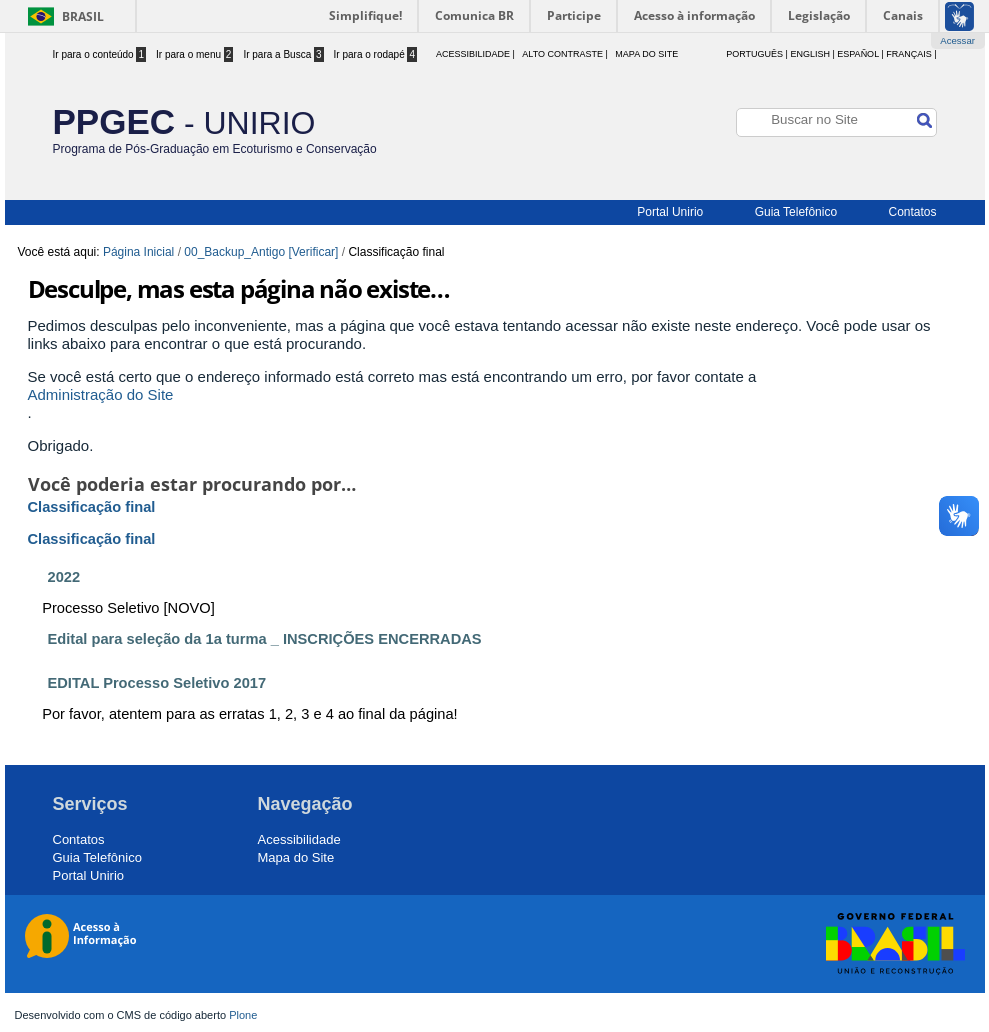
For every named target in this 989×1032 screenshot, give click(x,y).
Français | (911, 54)
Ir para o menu (194, 54)
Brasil (83, 16)
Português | (757, 54)
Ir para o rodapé (376, 54)
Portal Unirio (670, 212)
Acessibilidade (299, 839)
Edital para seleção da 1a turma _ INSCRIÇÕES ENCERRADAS (265, 639)
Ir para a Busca (283, 54)
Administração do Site (101, 394)
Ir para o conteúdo (100, 54)
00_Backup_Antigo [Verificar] (261, 252)
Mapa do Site (646, 54)
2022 (64, 577)
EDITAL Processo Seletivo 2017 (157, 683)
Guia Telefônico (796, 212)
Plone (243, 1015)
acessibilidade (473, 54)
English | (812, 54)
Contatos (912, 212)
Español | (860, 54)
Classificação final (92, 507)
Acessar (957, 40)
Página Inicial (138, 252)
